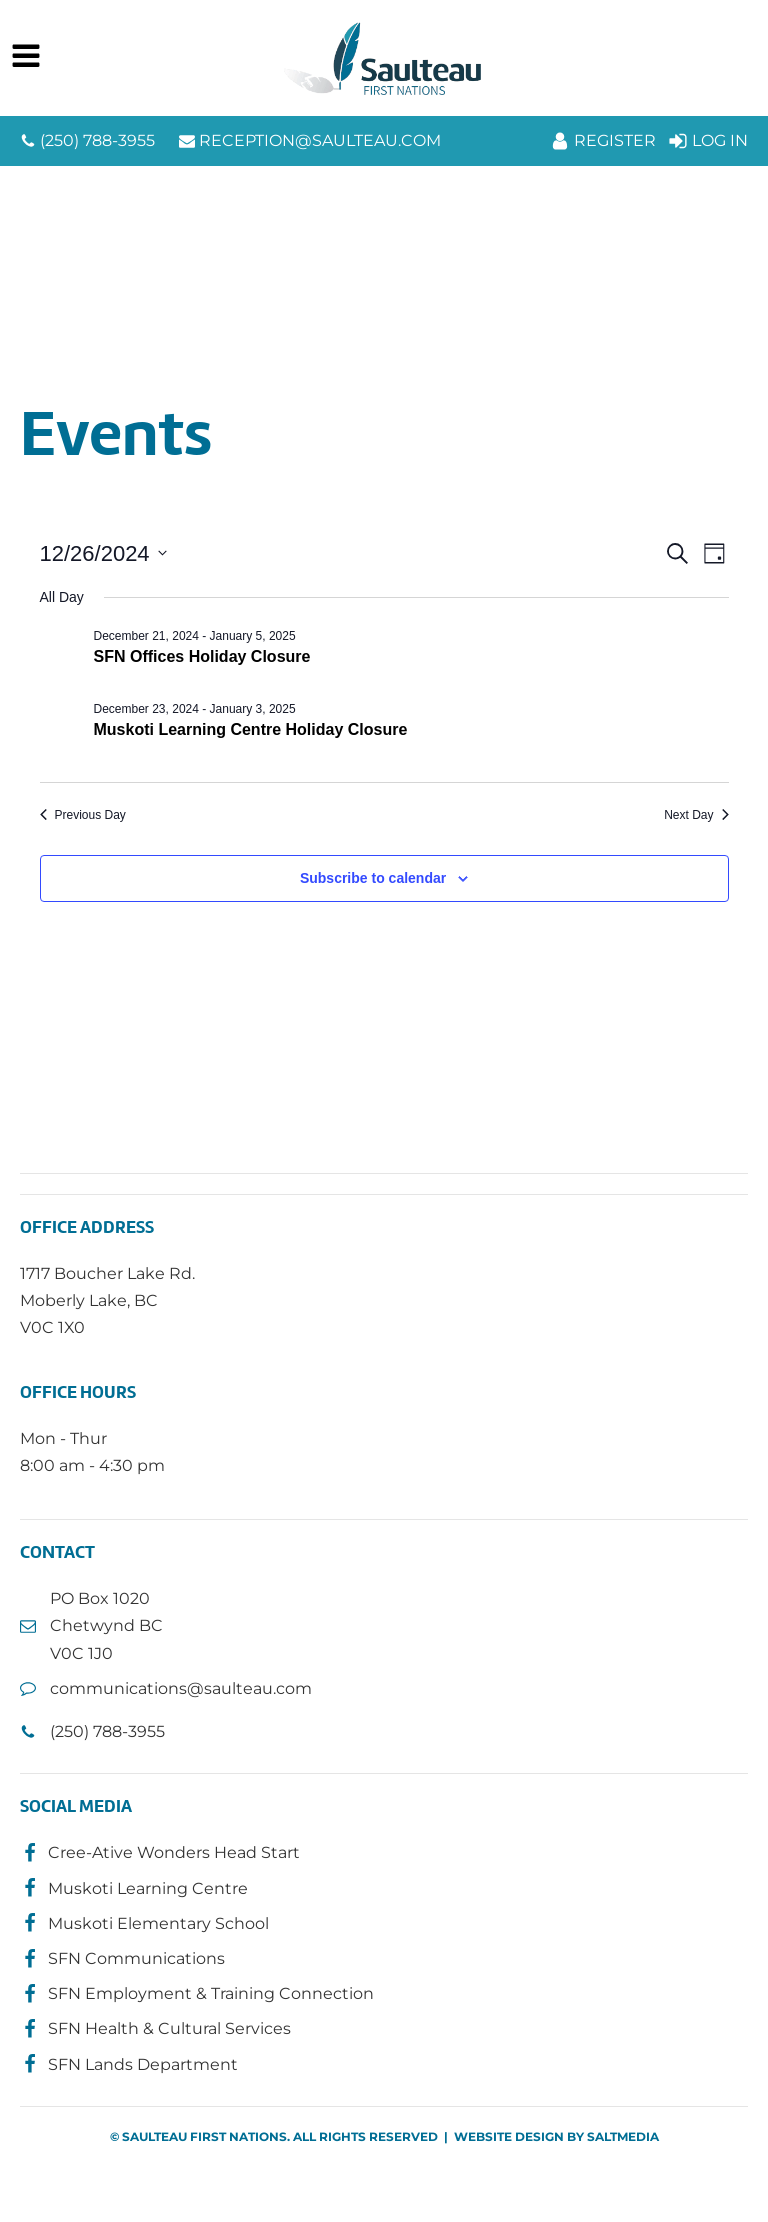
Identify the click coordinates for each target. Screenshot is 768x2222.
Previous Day (83, 815)
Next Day (696, 815)
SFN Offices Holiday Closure (202, 656)
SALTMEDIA (623, 2136)
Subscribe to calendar (373, 878)
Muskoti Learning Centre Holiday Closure (251, 729)
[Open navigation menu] (26, 58)
